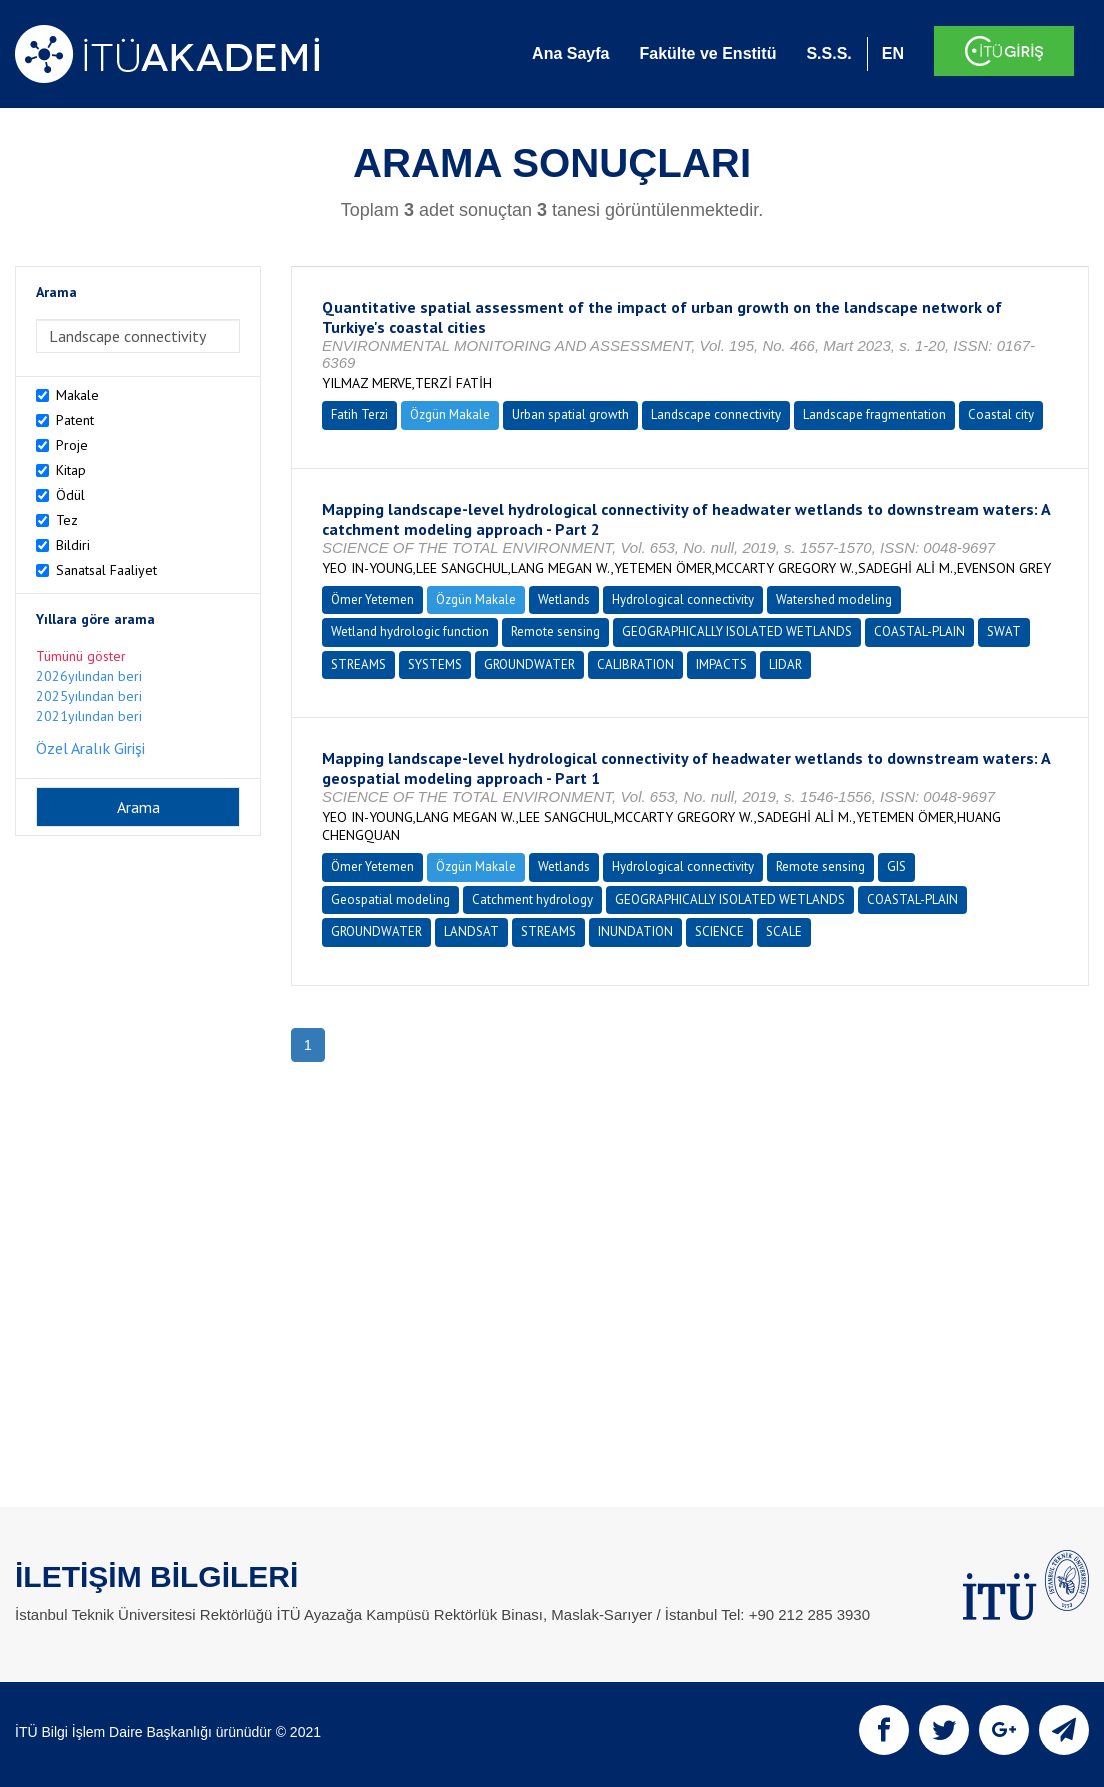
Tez (67, 520)
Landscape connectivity (716, 414)
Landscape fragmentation (874, 414)
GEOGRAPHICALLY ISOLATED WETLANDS (737, 631)
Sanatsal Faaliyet (106, 570)
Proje (72, 445)
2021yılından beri (89, 716)
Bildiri (73, 545)
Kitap (71, 470)
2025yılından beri (89, 696)
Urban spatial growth (570, 414)
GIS (896, 866)
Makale (77, 395)
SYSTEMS (435, 664)
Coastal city (1001, 414)
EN (893, 53)
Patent (75, 420)
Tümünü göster (81, 656)
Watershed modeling (834, 599)
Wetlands (564, 599)
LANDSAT (471, 931)
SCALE (784, 931)
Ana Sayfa (570, 53)
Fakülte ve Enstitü (707, 53)
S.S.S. (828, 53)
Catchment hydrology (532, 899)
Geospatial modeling (390, 899)
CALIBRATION (635, 664)
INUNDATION (635, 931)
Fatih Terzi (359, 414)
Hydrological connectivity (683, 599)
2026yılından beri (89, 676)
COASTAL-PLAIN (919, 631)
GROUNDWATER (529, 664)
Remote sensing (555, 631)
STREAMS (358, 664)
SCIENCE (719, 931)
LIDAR (785, 664)
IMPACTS (721, 664)
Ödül (70, 495)
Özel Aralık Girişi (90, 748)
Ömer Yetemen (372, 599)
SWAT (1004, 631)
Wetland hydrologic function (410, 631)
